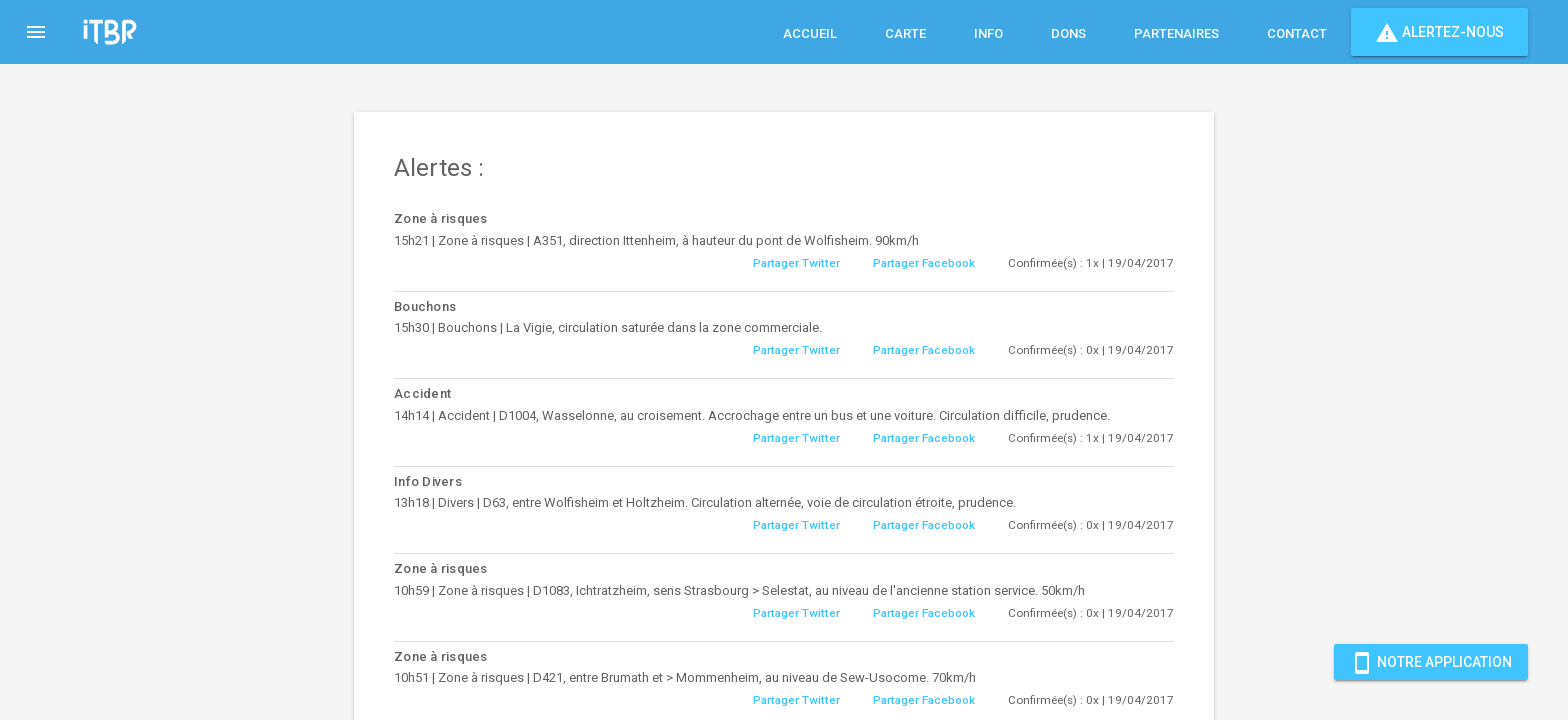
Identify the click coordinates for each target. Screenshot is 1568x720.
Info (988, 33)
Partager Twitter (796, 263)
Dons (1068, 33)
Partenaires (1176, 33)
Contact (1297, 33)
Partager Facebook (924, 263)
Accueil (810, 33)
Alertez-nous (1439, 32)
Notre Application (1431, 662)
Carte (905, 33)
